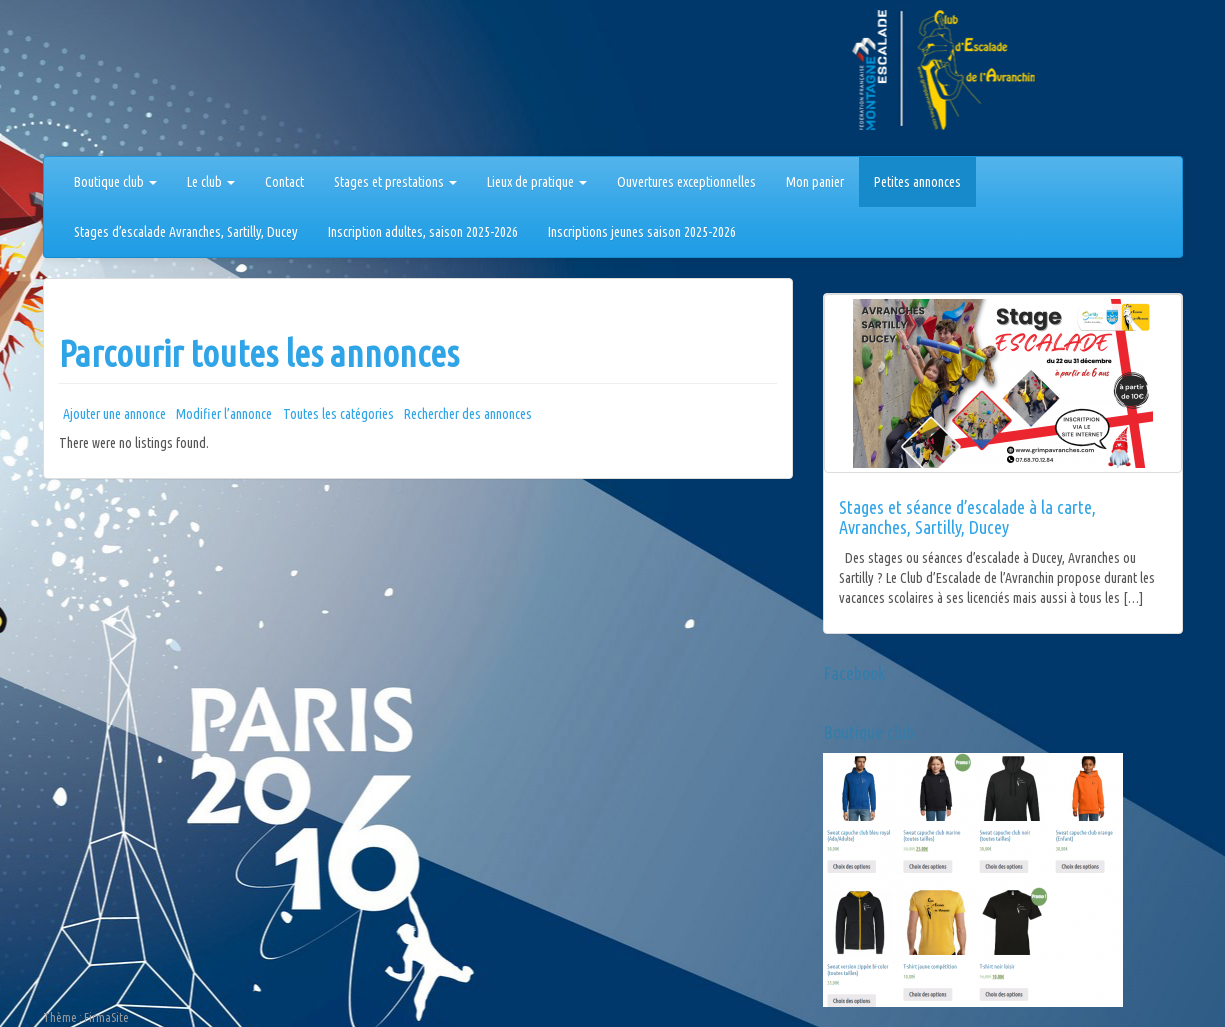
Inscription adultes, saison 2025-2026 (423, 232)
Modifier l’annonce (224, 414)
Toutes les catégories (338, 414)
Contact (284, 182)
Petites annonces (917, 182)
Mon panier (815, 182)
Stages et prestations (395, 182)
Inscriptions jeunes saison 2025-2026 (642, 232)
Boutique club (115, 182)
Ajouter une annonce (114, 414)
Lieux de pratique (537, 182)
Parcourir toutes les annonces (259, 353)
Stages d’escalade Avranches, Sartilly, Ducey (186, 232)
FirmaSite (106, 1017)
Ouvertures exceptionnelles (686, 182)
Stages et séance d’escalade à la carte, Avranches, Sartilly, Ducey (967, 517)
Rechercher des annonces (468, 414)
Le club (211, 182)
